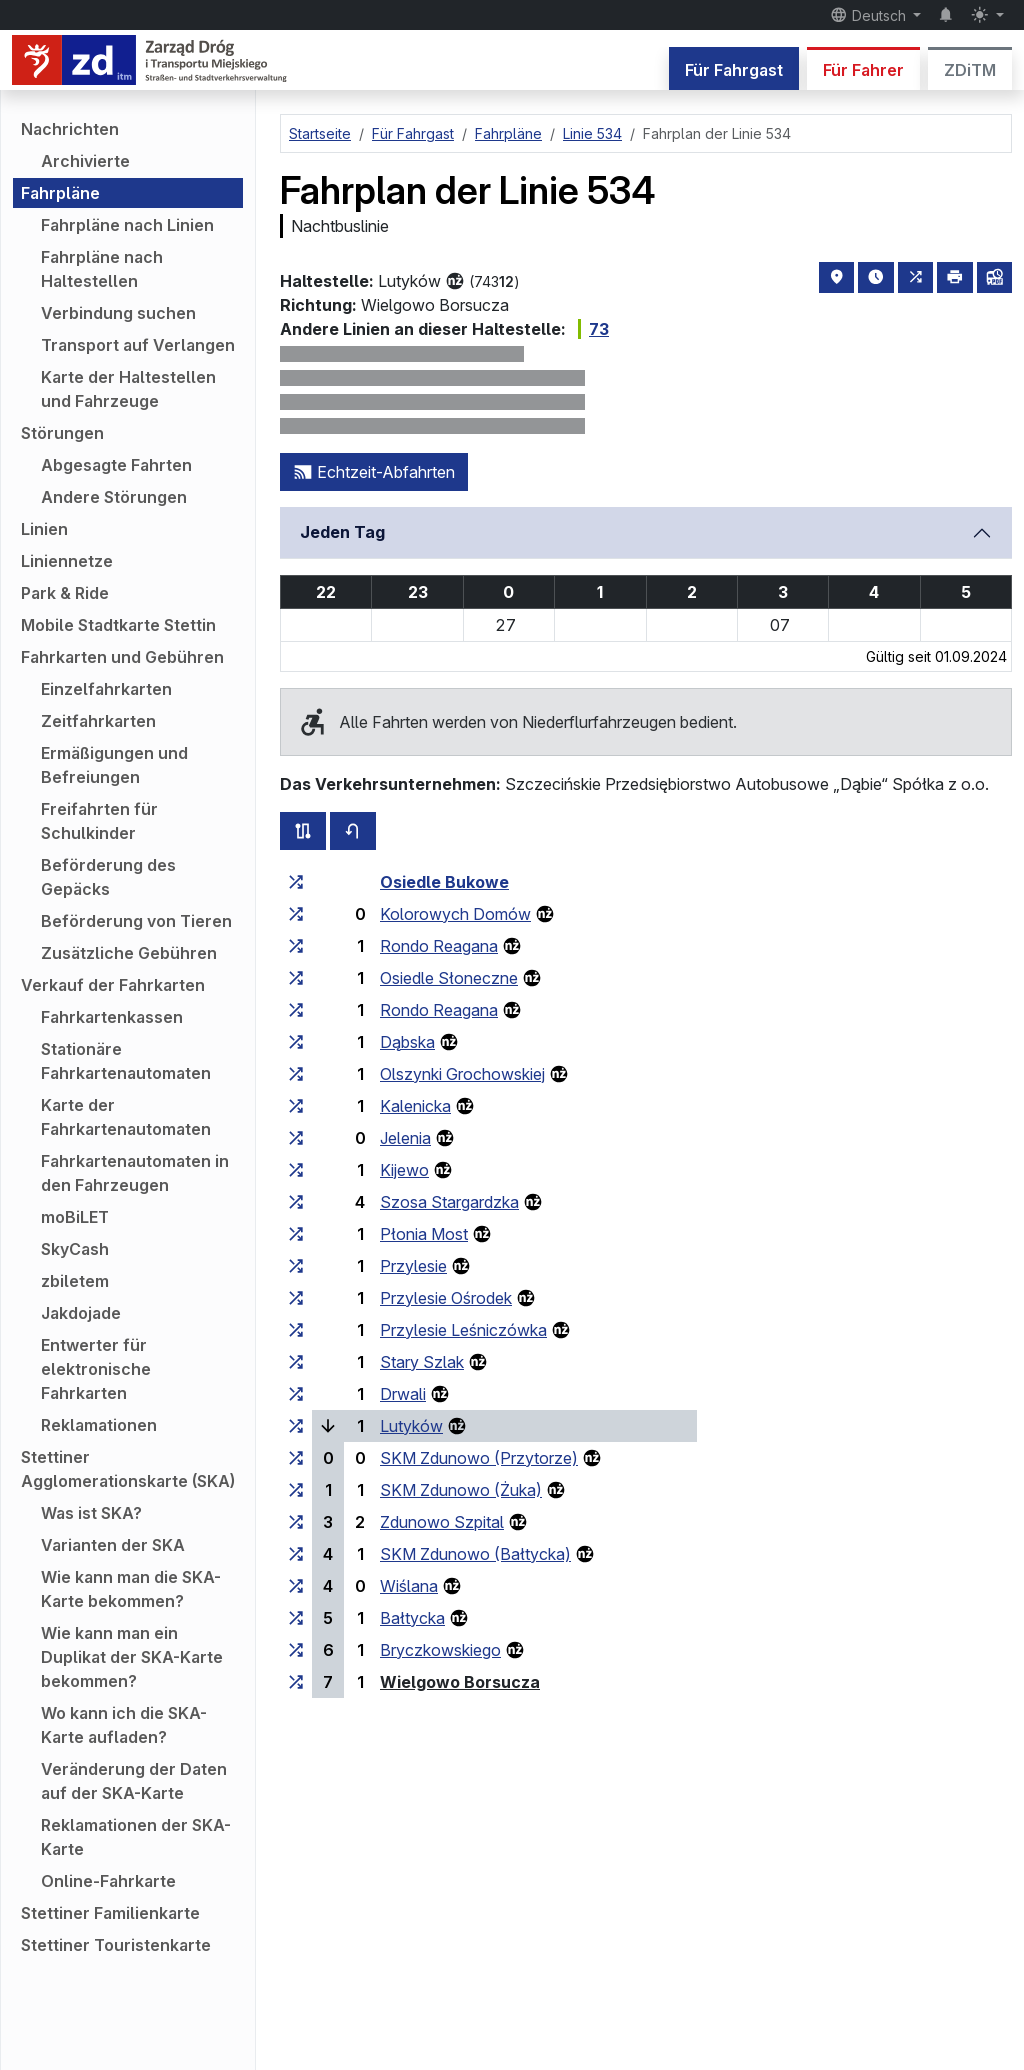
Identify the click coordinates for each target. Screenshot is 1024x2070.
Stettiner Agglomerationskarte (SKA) (128, 1469)
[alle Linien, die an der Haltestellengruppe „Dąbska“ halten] (296, 1042)
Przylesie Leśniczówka (463, 1330)
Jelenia (405, 1138)
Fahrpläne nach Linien (127, 225)
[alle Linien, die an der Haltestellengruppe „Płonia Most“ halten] (296, 1234)
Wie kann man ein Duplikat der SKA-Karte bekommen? (132, 1657)
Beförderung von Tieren (136, 921)
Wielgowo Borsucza (460, 1682)
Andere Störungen (114, 497)
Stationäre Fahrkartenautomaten (126, 1061)
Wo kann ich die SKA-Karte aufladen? (124, 1725)
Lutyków (411, 1426)
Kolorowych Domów (455, 914)
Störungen (62, 433)
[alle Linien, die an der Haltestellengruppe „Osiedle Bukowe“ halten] (296, 882)
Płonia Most (424, 1234)
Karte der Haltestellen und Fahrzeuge (128, 389)
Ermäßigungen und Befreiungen (114, 765)
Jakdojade (81, 1313)
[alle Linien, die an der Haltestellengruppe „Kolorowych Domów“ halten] (296, 914)
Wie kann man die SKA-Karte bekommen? (131, 1589)
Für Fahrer (863, 70)
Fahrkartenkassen (112, 1017)
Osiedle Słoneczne (449, 978)
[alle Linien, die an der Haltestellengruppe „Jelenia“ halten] (296, 1138)
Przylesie (413, 1266)
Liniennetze (67, 561)
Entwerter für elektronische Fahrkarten (96, 1369)
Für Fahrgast (734, 70)
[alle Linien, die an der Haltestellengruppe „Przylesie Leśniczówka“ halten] (296, 1330)
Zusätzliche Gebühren (129, 953)
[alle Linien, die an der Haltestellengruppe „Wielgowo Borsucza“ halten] (296, 1682)
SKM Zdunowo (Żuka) (461, 1490)
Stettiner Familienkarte (110, 1913)
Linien (44, 529)
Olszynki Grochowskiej (462, 1074)
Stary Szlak (422, 1362)
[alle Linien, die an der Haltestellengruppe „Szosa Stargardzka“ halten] (296, 1202)
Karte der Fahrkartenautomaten (126, 1117)
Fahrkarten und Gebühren (122, 657)
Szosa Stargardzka (449, 1202)
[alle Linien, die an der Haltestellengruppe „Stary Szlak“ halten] (296, 1362)
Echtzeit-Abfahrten (374, 472)
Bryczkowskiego (440, 1650)
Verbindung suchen (118, 313)
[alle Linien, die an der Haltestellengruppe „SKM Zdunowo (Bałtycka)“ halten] (296, 1554)
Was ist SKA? (91, 1513)
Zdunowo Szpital (442, 1522)
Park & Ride (65, 593)
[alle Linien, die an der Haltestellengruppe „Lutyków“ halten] (296, 1426)
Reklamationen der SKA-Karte (136, 1837)
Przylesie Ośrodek (446, 1298)
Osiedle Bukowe (444, 882)
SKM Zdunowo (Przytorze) (479, 1458)
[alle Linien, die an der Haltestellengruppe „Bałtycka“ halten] (296, 1618)
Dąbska (407, 1042)
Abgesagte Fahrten (116, 465)
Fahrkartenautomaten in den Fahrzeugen (135, 1173)
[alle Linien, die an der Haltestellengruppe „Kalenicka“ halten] (296, 1106)
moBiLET (75, 1217)
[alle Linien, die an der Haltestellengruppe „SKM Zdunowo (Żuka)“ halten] (296, 1490)
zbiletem (75, 1281)
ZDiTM (970, 70)
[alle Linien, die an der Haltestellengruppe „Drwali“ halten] (296, 1394)
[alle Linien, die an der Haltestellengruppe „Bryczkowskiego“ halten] (296, 1650)
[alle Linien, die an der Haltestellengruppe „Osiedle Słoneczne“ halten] (296, 978)
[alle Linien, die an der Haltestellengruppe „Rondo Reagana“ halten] (296, 946)
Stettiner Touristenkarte (116, 1945)
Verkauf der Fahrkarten (113, 985)
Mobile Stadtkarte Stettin (118, 625)
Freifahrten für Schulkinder (99, 821)
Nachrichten (70, 129)
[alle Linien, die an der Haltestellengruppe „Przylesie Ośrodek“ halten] (296, 1298)
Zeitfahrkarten (98, 721)
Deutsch (870, 15)
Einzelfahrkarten (106, 689)
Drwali (403, 1394)
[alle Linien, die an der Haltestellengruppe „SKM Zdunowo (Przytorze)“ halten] (296, 1458)
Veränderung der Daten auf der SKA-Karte (134, 1781)
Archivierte (85, 161)
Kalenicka (415, 1106)
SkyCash (75, 1249)
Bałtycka (412, 1618)
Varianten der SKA (113, 1545)
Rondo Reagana (439, 946)
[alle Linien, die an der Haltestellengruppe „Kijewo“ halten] (296, 1170)
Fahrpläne (60, 193)
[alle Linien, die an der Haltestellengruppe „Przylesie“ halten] (296, 1266)
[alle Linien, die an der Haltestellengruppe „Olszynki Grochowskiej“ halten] (296, 1074)
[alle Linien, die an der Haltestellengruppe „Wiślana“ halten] (296, 1586)
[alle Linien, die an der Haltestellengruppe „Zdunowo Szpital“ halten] (296, 1522)
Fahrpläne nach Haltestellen (102, 269)
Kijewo (404, 1170)
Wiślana (409, 1586)
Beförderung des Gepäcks (108, 877)
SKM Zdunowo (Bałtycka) (475, 1554)
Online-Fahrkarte (108, 1881)
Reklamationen (99, 1425)
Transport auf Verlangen (138, 345)
